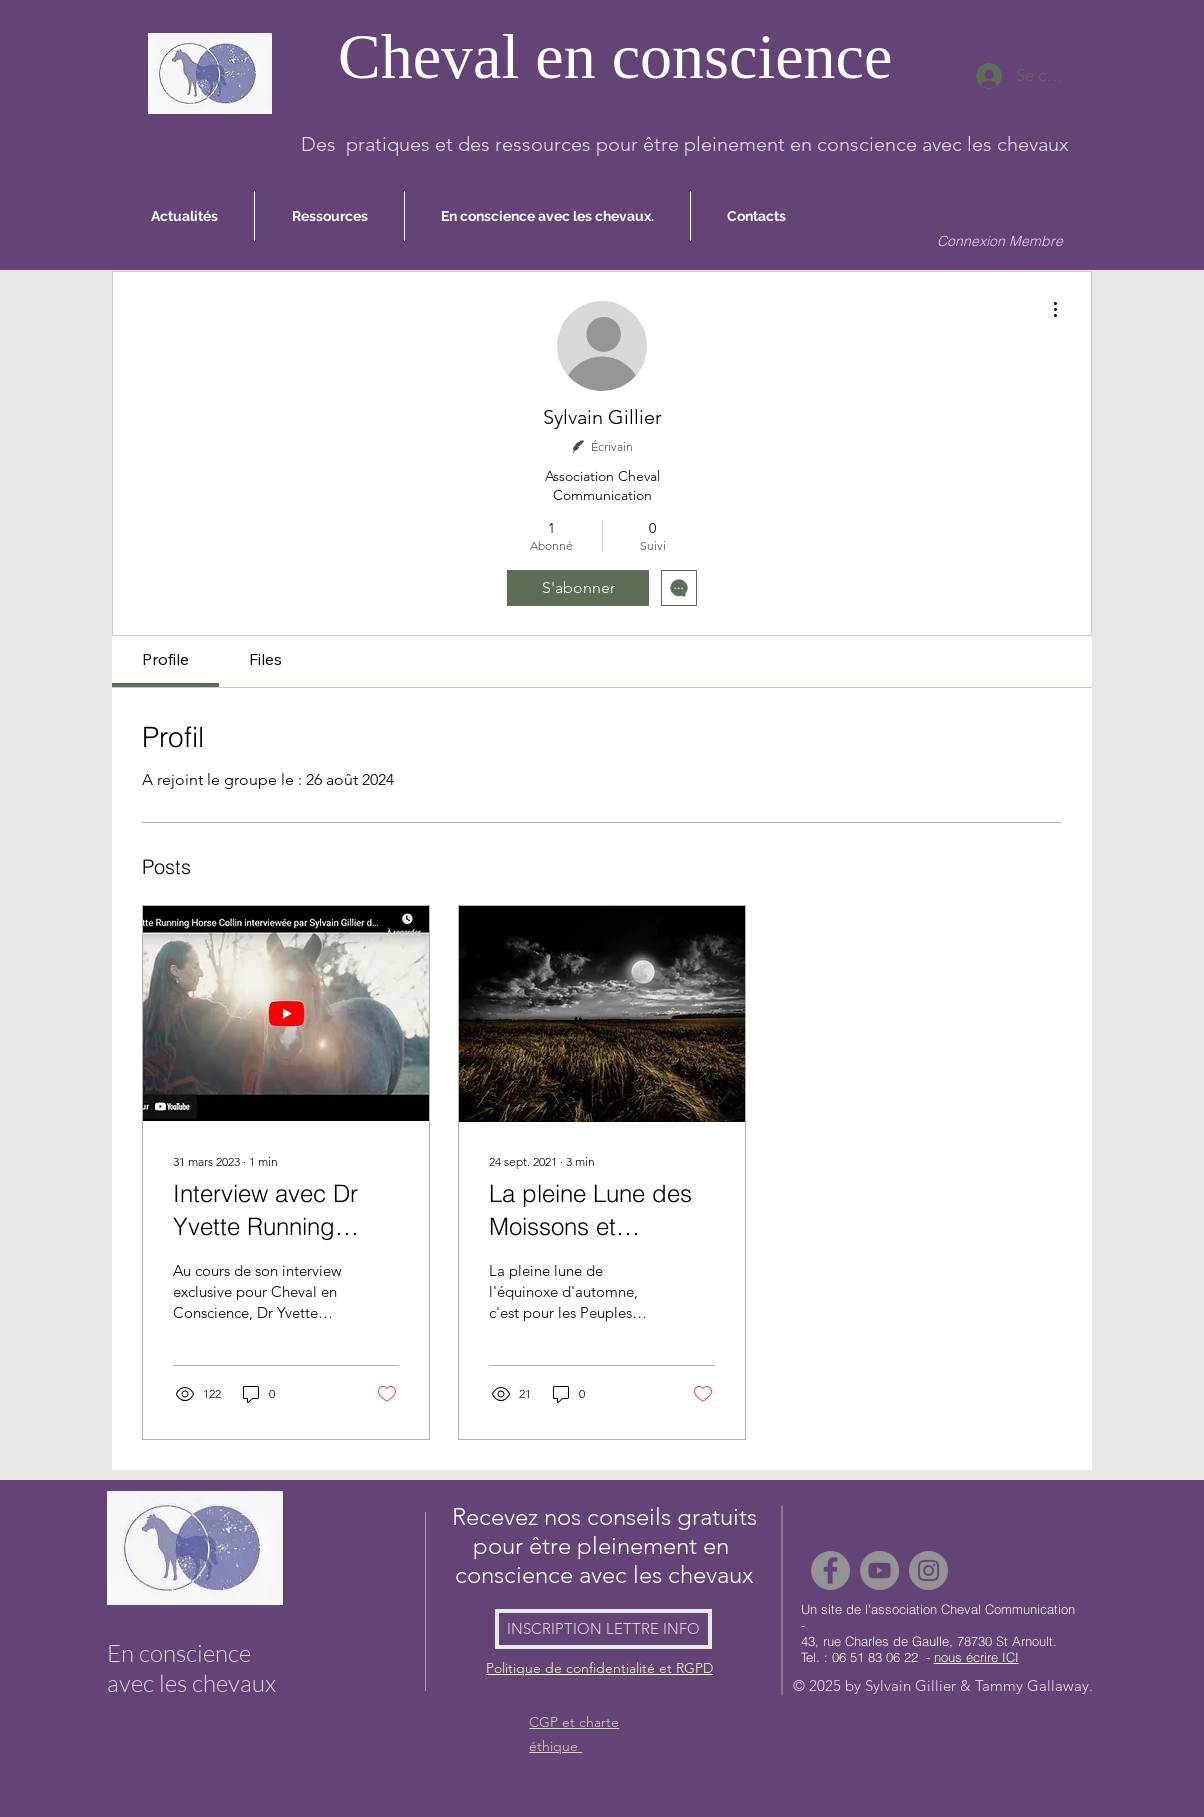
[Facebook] (830, 1570)
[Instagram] (928, 1570)
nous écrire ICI (976, 1657)
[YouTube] (879, 1570)
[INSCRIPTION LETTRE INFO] (603, 1629)
